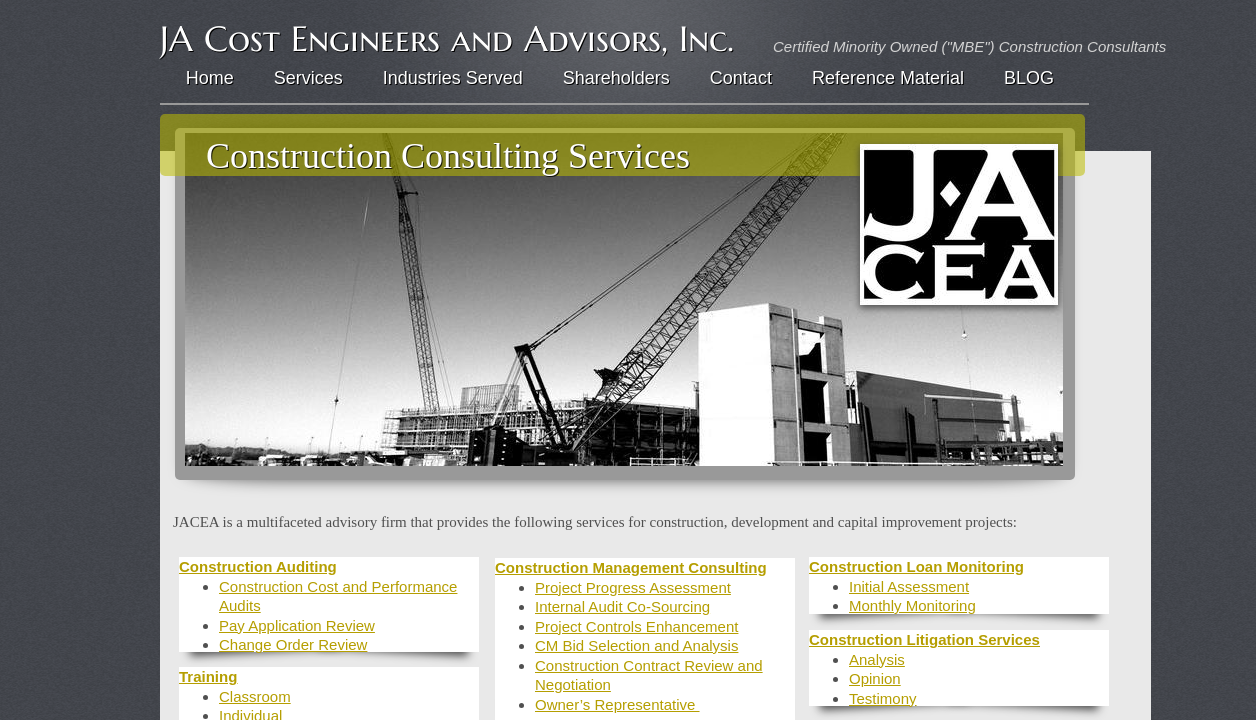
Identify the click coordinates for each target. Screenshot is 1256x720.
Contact (741, 78)
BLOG (1029, 78)
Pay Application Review (297, 625)
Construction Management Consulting (631, 567)
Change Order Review (293, 644)
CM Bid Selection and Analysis (636, 645)
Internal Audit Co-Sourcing (622, 606)
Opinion (875, 678)
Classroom (255, 696)
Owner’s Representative (617, 704)
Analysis (877, 659)
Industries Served (453, 78)
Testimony (883, 698)
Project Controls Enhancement (636, 626)
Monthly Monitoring (912, 605)
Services (308, 78)
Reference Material (888, 78)
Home (210, 78)
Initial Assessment (909, 586)
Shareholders (616, 78)
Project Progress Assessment (633, 587)
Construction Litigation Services (924, 639)
